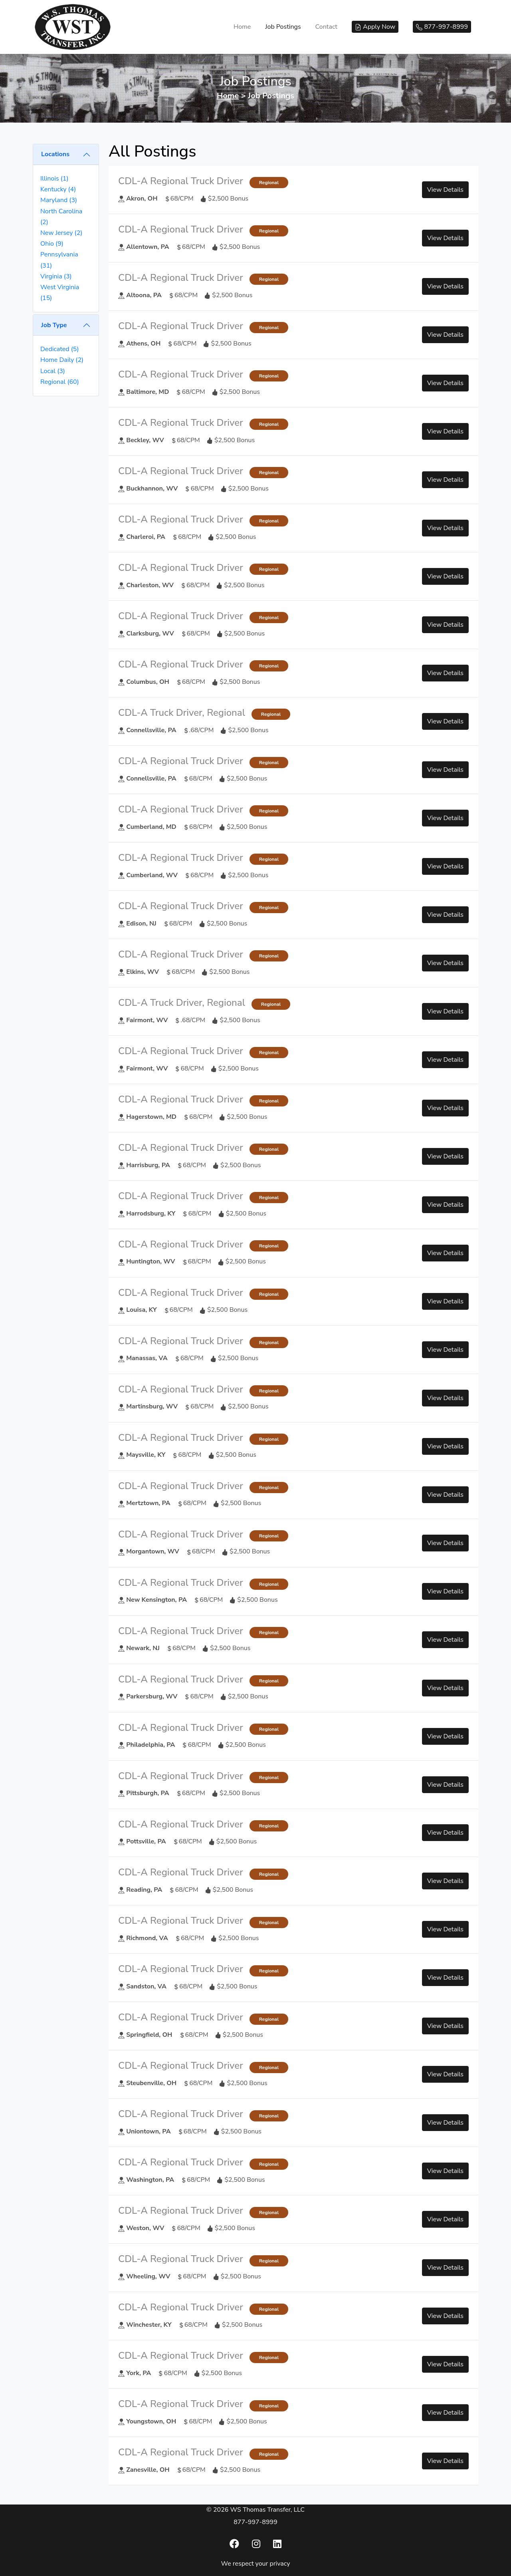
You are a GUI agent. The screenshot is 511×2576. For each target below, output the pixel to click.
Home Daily (61, 360)
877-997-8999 (255, 2522)
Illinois (54, 178)
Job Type (54, 325)
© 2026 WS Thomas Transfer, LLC (255, 2509)
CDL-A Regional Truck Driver (180, 181)
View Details (445, 189)
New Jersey (61, 232)
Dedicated (59, 349)
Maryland (58, 200)
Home (242, 26)
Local (52, 371)
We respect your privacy (255, 2563)
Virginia (56, 276)
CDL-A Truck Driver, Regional (181, 712)
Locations (55, 154)
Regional (59, 381)
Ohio (51, 243)
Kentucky (58, 189)
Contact (326, 26)
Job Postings (283, 26)
